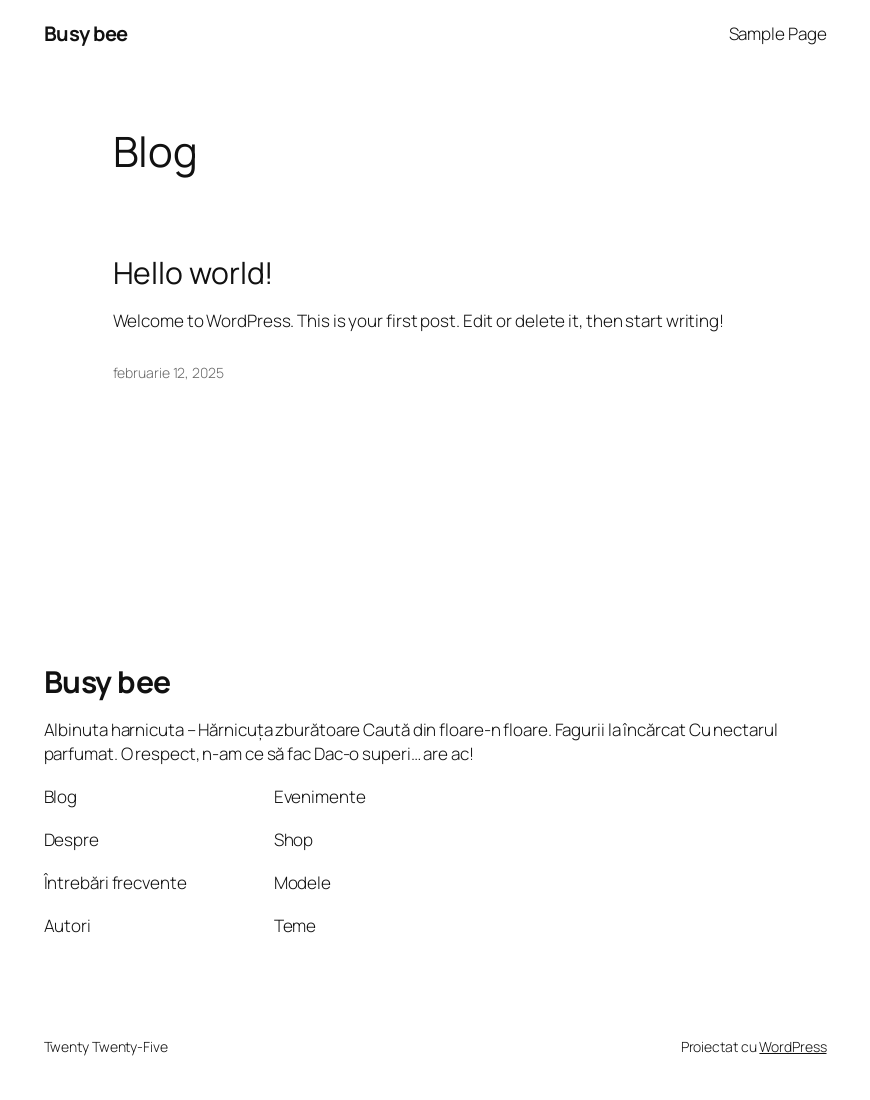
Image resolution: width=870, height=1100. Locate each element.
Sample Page (778, 33)
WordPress (792, 1046)
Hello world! (193, 273)
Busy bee (86, 33)
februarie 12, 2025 (168, 372)
